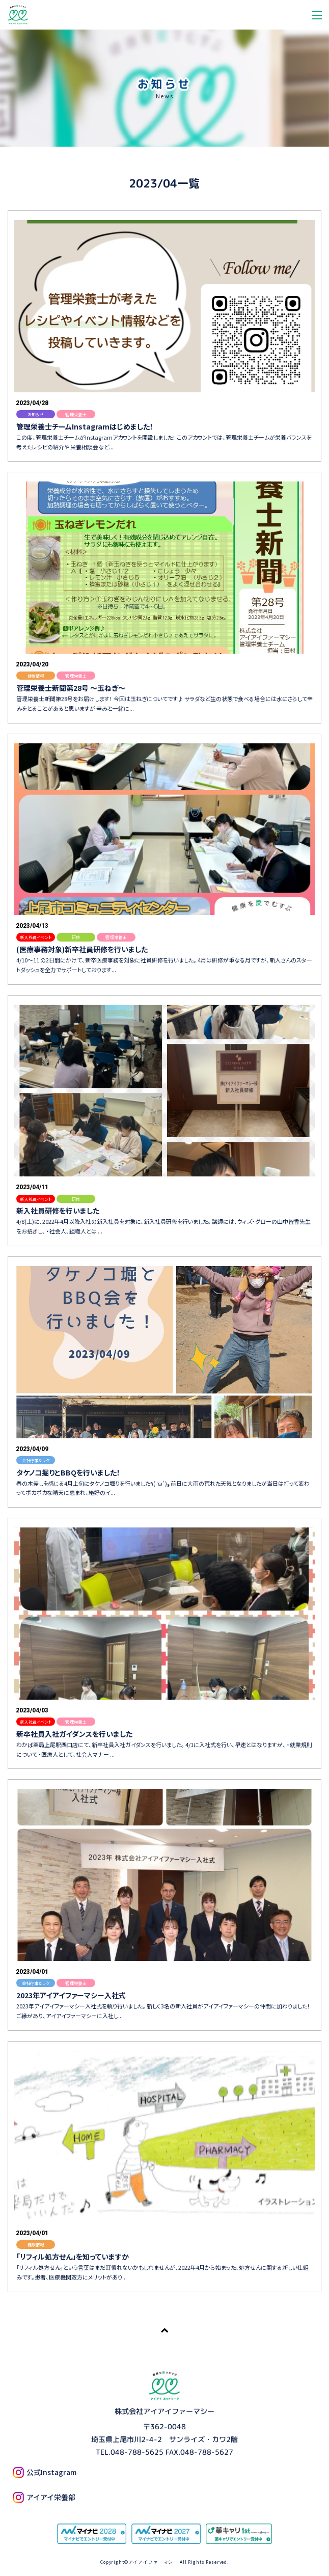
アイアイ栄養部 (44, 2497)
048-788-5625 (137, 2452)
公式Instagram (44, 2472)
